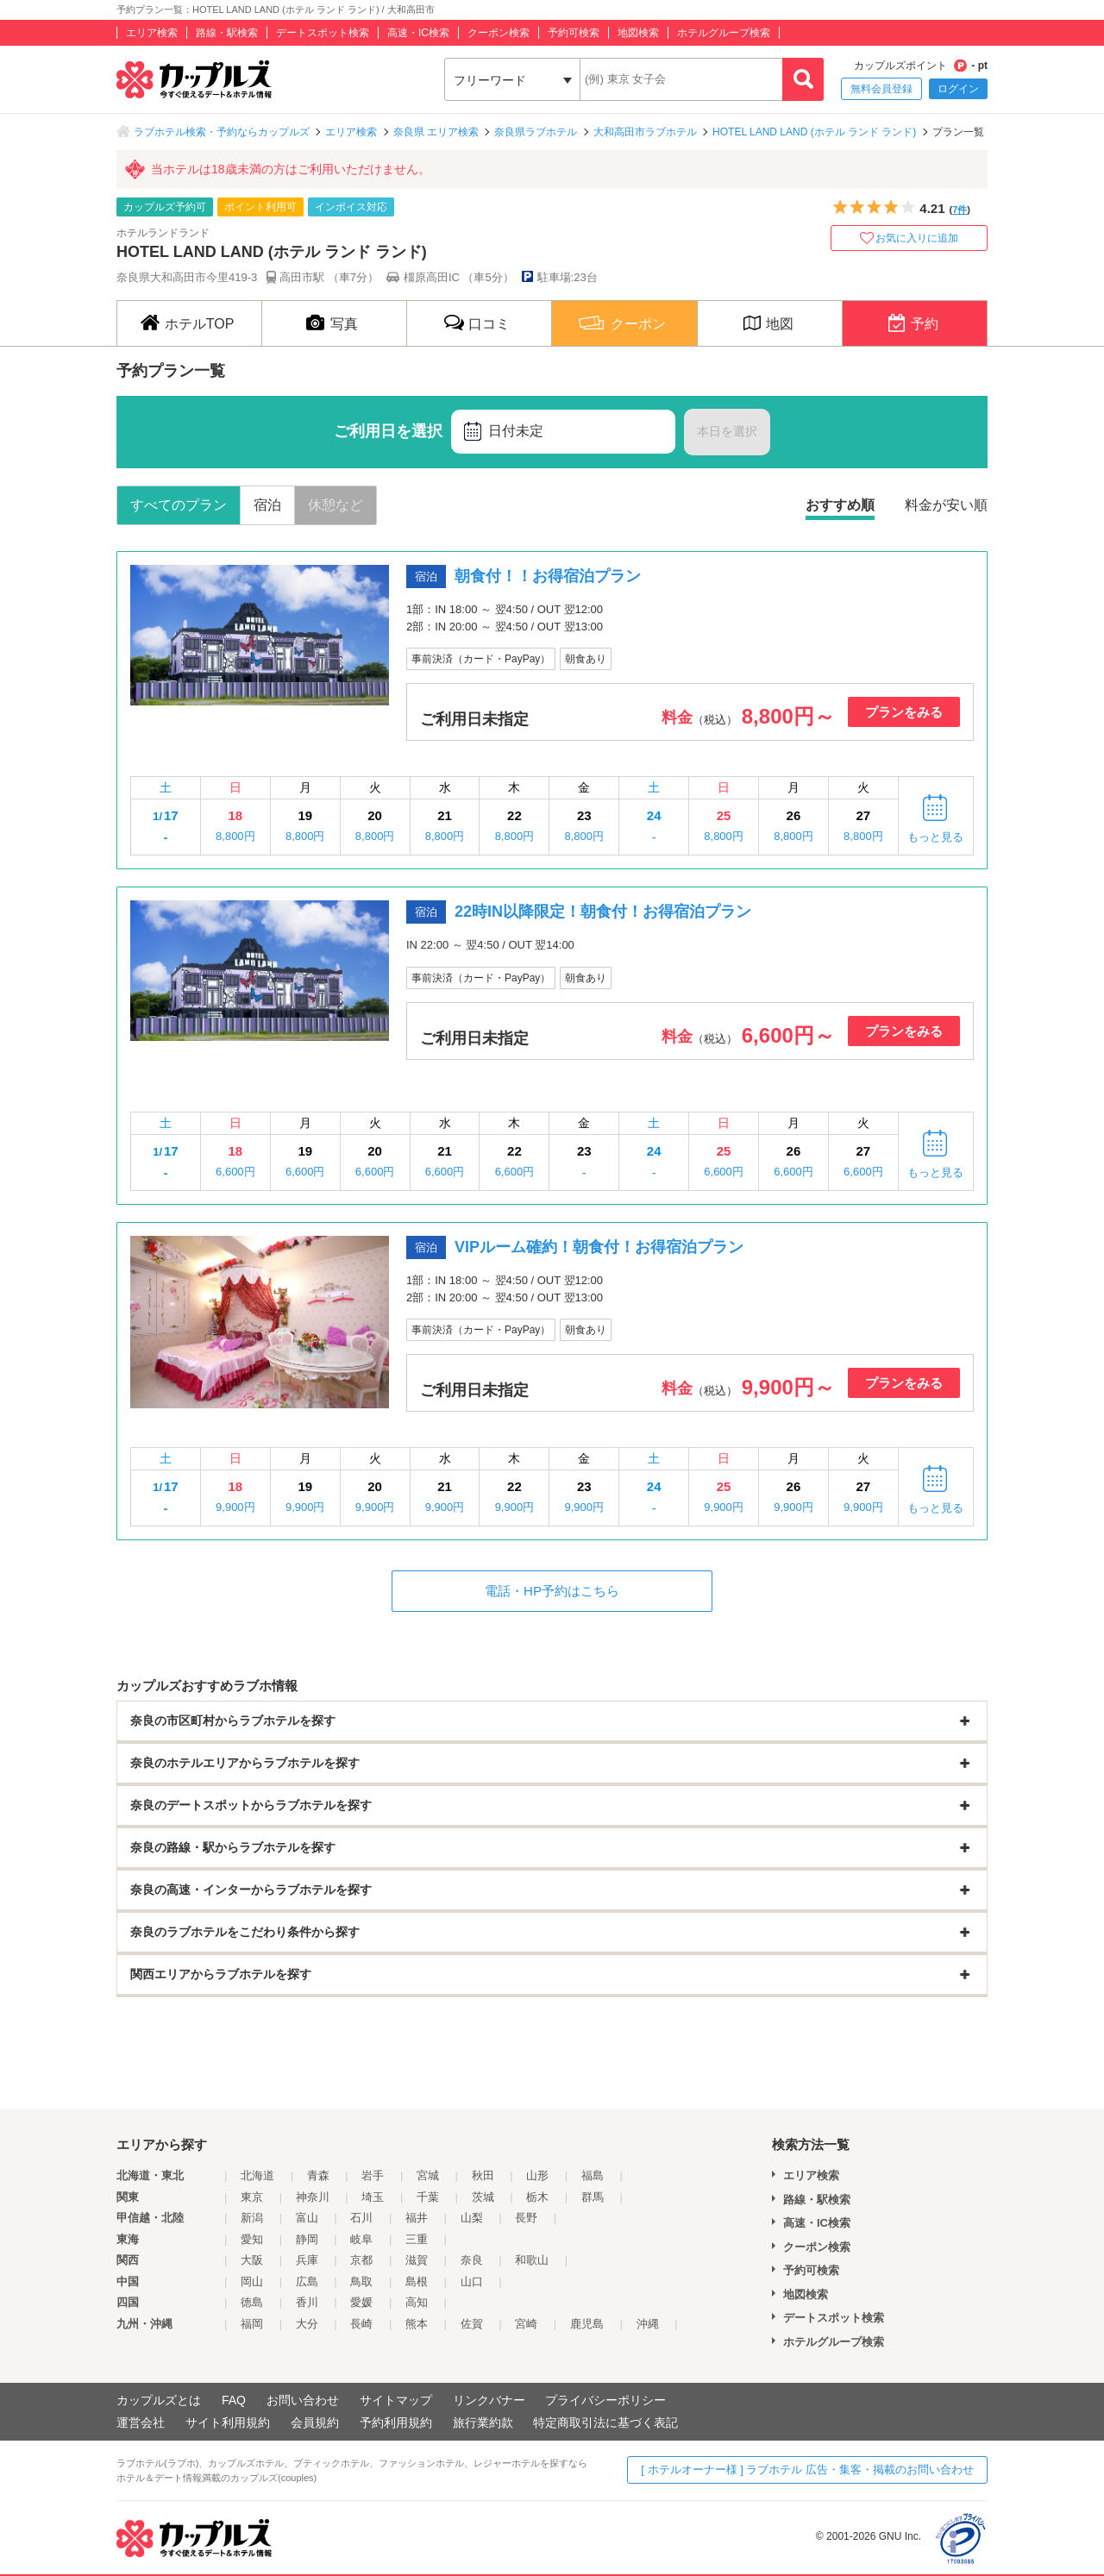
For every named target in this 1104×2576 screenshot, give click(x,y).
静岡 (307, 2239)
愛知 (252, 2239)
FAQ (234, 2400)
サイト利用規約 (227, 2422)
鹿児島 (587, 2323)
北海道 (257, 2175)
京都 (361, 2259)
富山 (307, 2217)
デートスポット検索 (322, 33)
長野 (526, 2217)
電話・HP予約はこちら (552, 1590)
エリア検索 (152, 33)
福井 (416, 2217)
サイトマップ (396, 2400)
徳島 (252, 2302)
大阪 (252, 2259)
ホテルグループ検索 (723, 33)
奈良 (472, 2259)
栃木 (537, 2197)
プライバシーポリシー (605, 2400)
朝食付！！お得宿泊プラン (548, 576)
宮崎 (526, 2323)
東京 (252, 2197)
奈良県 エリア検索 (436, 132)
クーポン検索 (498, 33)
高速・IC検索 (418, 33)
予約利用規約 (396, 2422)
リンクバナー (489, 2400)
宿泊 (267, 505)
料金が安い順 (946, 505)
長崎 (361, 2323)
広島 (307, 2281)
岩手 (372, 2175)
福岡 (252, 2323)
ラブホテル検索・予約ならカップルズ (222, 132)
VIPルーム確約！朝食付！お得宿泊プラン (599, 1247)
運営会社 (140, 2422)
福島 (592, 2175)
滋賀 (416, 2259)
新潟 (252, 2217)
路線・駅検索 (227, 33)
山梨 (472, 2217)
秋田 (483, 2175)
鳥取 (361, 2281)
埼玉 (372, 2197)
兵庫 (307, 2259)
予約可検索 (573, 33)
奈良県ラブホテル (535, 132)
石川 (361, 2217)
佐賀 (472, 2323)
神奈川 (312, 2197)
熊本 (416, 2323)
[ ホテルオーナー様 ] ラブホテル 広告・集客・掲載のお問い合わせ (807, 2469)
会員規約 (315, 2422)
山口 (472, 2281)
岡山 (252, 2281)
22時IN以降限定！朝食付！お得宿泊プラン (603, 911)
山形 (537, 2175)
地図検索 (638, 33)
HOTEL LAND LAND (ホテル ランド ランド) (814, 132)
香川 (307, 2302)
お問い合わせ (303, 2400)
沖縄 (648, 2323)
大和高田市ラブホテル (645, 132)
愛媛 (361, 2302)
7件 (959, 209)
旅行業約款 (483, 2422)
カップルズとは (158, 2400)
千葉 (428, 2197)
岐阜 (361, 2239)
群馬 (592, 2197)
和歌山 (532, 2259)
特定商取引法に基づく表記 (605, 2422)
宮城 (428, 2175)
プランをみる (904, 712)
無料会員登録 (881, 89)
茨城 (483, 2197)
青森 (318, 2175)
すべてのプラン (178, 505)
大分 (307, 2323)
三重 (416, 2239)
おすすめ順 (840, 505)
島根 (416, 2281)
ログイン (958, 89)
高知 (416, 2302)
